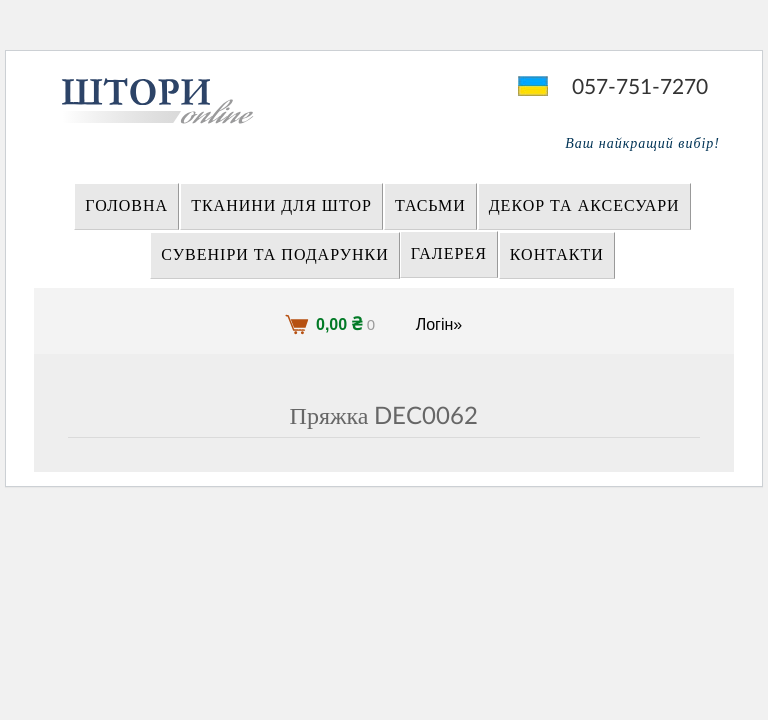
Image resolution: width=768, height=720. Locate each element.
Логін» (439, 324)
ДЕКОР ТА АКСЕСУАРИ (584, 206)
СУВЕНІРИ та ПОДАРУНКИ (275, 255)
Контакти (557, 255)
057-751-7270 (640, 87)
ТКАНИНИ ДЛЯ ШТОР (281, 206)
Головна (126, 206)
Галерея (449, 254)
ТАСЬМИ (430, 206)
